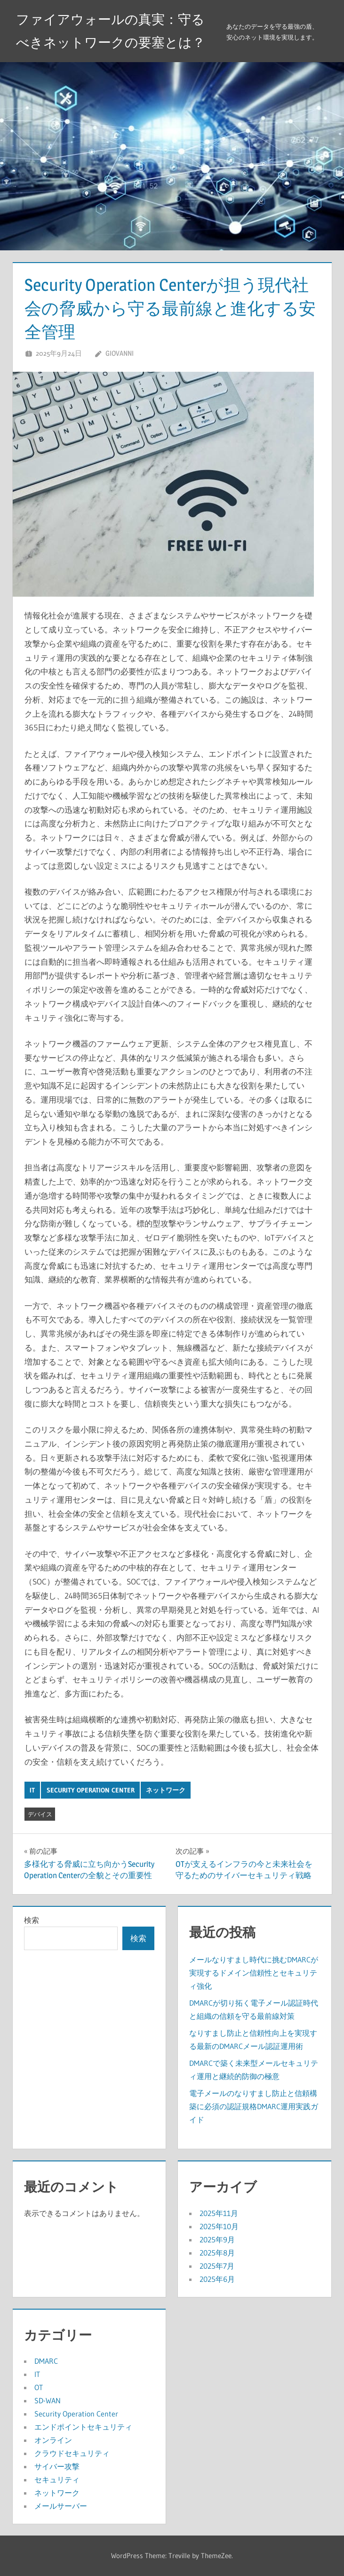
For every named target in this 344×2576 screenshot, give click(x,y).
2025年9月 (217, 2239)
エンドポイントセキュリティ (83, 2427)
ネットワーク (165, 1790)
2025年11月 (219, 2213)
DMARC (46, 2361)
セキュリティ (57, 2479)
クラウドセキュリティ (72, 2453)
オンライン (53, 2440)
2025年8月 (217, 2252)
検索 (31, 1920)
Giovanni (119, 353)
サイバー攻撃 (57, 2466)
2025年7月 (217, 2266)
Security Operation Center (91, 1790)
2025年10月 (219, 2226)
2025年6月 (217, 2279)
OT (38, 2387)
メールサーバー (60, 2506)
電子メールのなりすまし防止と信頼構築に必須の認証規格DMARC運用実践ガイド (253, 2106)
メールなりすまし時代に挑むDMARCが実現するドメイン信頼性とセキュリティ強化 (253, 1973)
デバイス (40, 1814)
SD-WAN (47, 2400)
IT (32, 1790)
